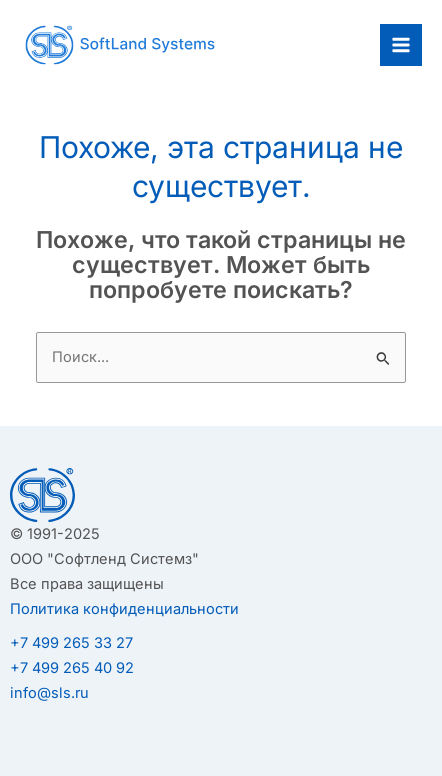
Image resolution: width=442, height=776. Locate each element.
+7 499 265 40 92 (72, 668)
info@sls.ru (49, 693)
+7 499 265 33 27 (71, 643)
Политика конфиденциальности (124, 609)
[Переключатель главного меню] (401, 45)
